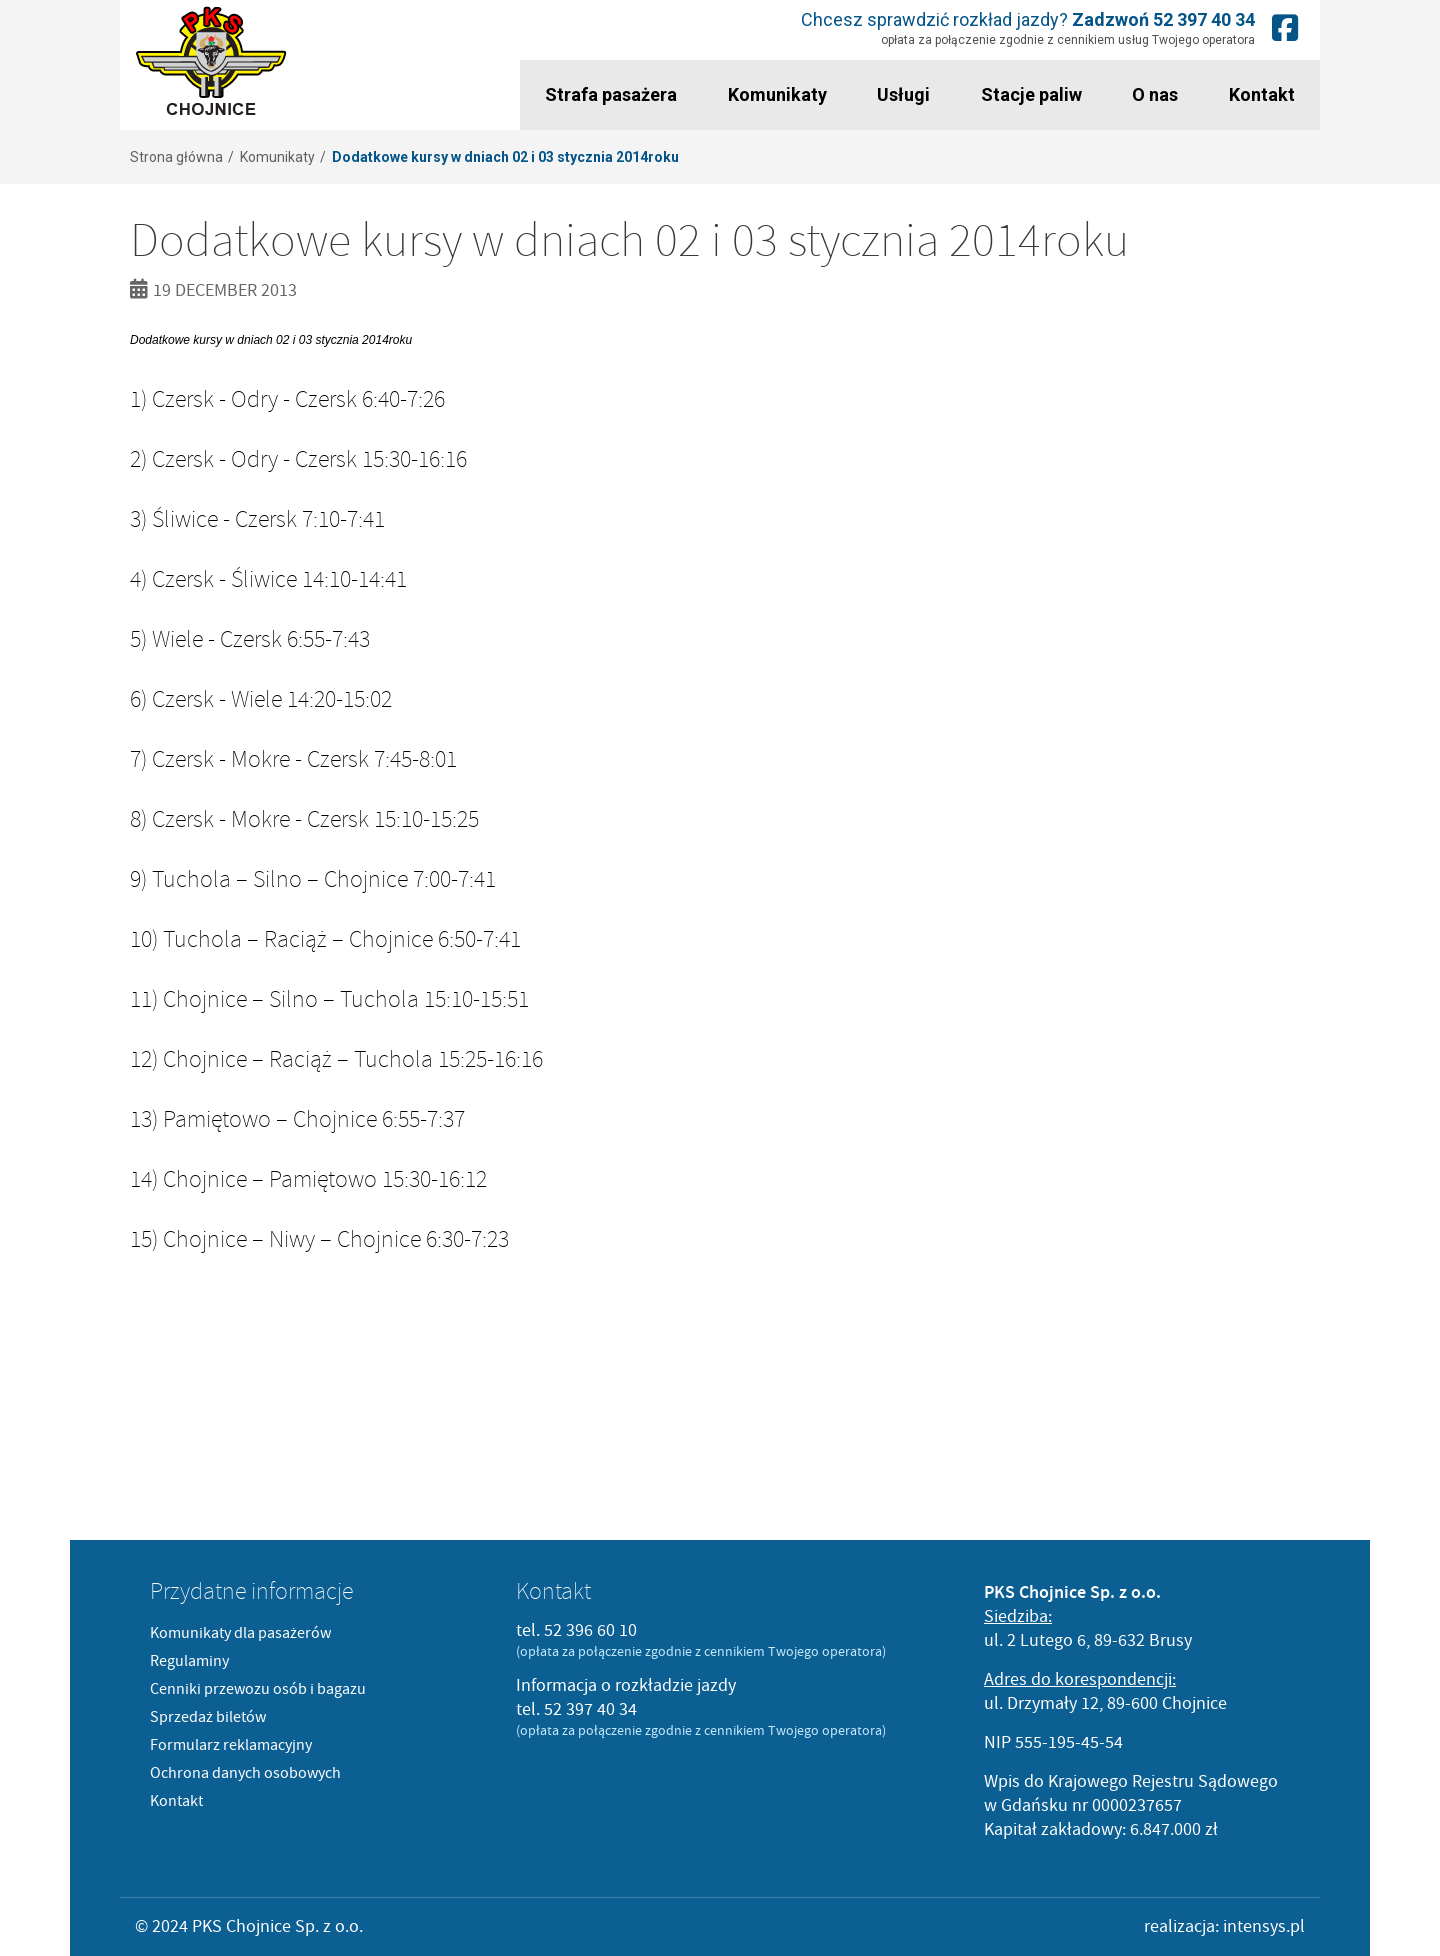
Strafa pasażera (611, 94)
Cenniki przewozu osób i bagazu (258, 1689)
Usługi (903, 94)
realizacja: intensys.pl (1224, 1926)
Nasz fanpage (1285, 27)
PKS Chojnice (211, 61)
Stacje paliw (1031, 94)
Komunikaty (777, 94)
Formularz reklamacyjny (231, 1745)
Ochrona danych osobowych (245, 1773)
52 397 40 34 (1204, 19)
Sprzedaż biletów (208, 1717)
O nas (1155, 94)
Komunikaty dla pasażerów (240, 1633)
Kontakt (1262, 94)
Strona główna (176, 157)
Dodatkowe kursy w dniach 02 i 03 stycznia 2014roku (505, 157)
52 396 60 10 (590, 1630)
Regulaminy (189, 1661)
